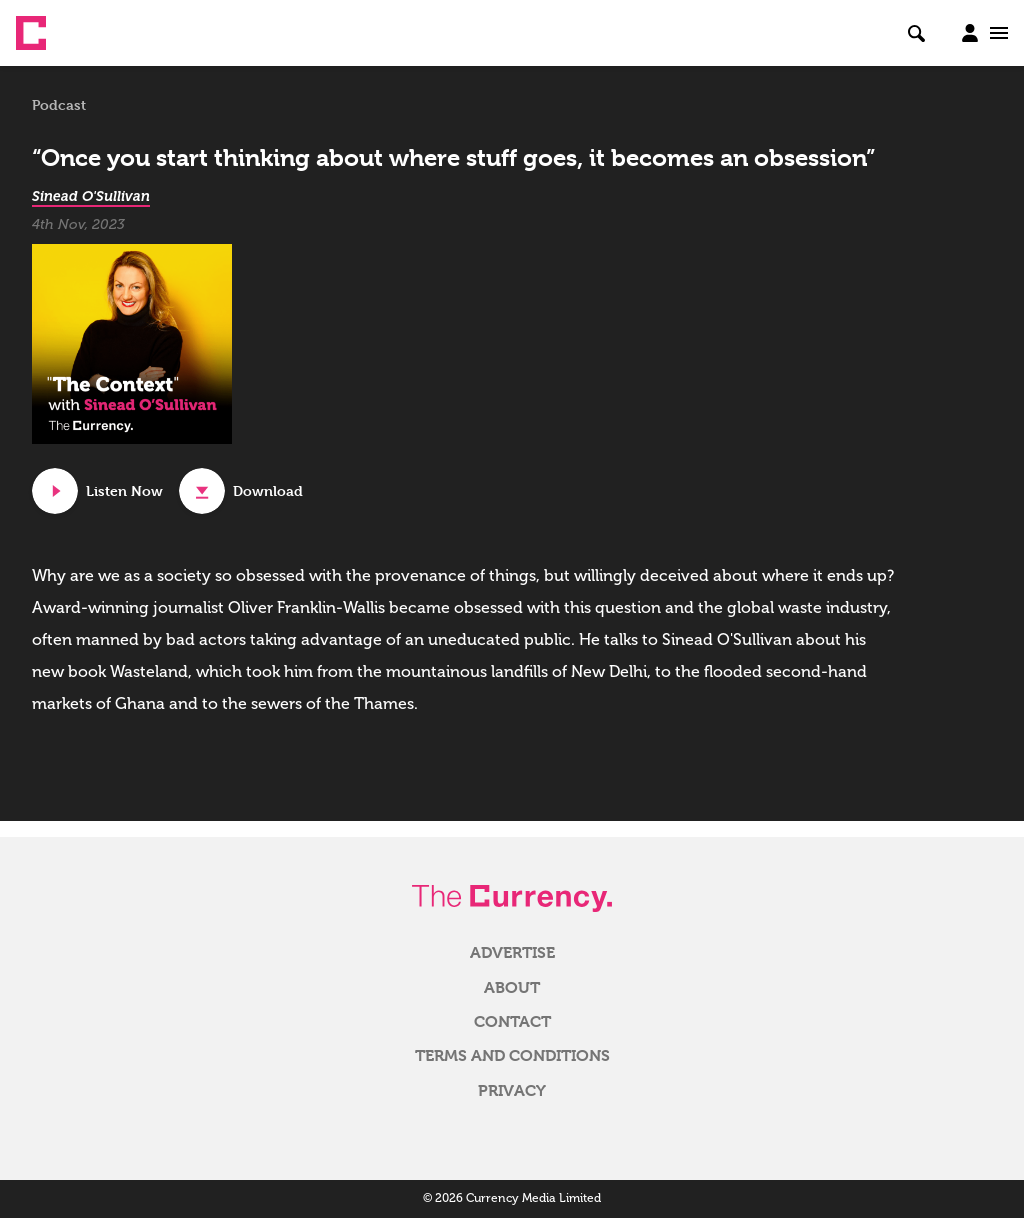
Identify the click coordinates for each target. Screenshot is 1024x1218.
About (512, 988)
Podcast (59, 105)
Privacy (512, 1091)
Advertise (512, 953)
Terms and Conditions (512, 1056)
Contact (512, 1022)
